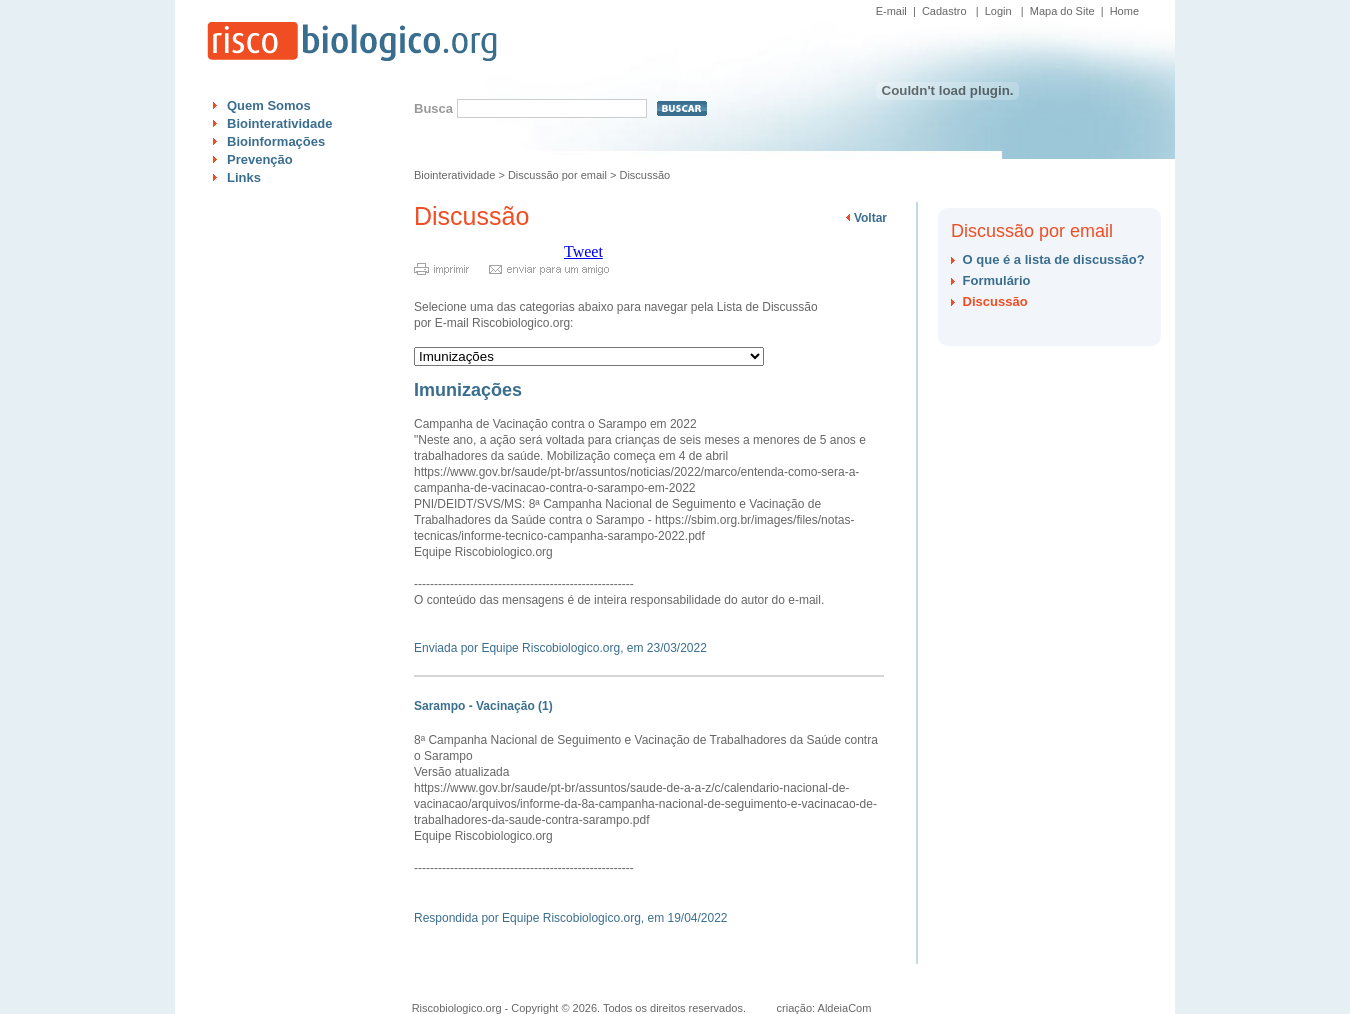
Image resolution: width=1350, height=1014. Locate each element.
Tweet (583, 251)
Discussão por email (557, 175)
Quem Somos (269, 105)
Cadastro (944, 11)
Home (1124, 11)
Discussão (644, 175)
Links (244, 177)
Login (998, 11)
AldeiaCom (845, 1008)
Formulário (997, 280)
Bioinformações (276, 141)
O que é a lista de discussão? (1054, 259)
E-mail (891, 11)
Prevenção (260, 159)
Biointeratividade (279, 123)
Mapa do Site (1062, 11)
